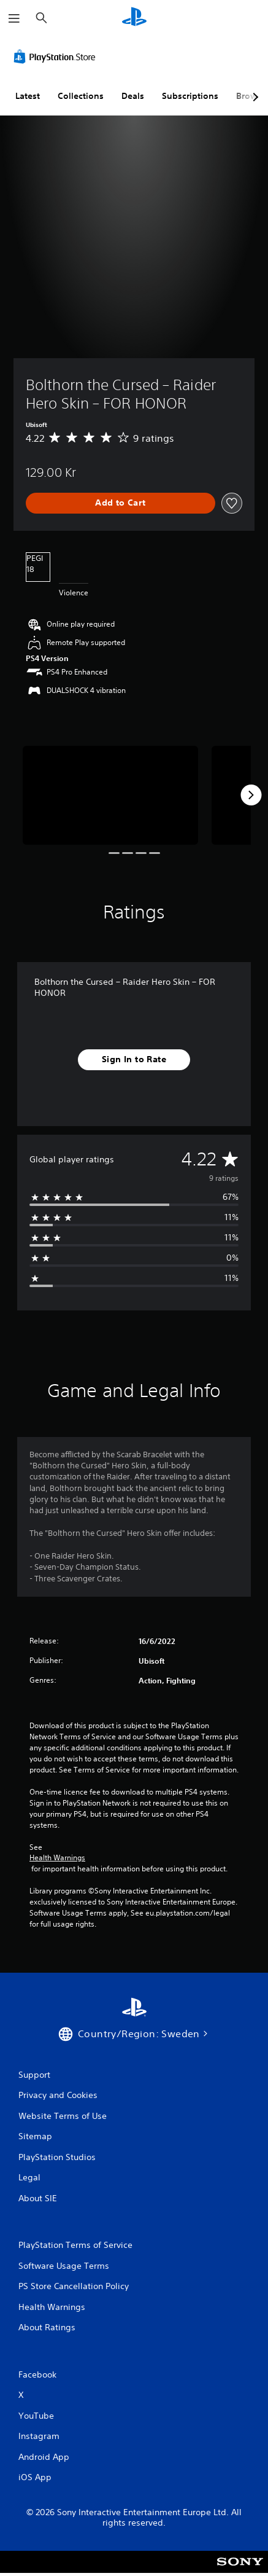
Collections (81, 95)
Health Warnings (57, 1858)
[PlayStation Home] (134, 18)
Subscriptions (190, 95)
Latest (27, 95)
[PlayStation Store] (57, 56)
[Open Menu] (14, 18)
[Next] (250, 795)
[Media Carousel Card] (110, 795)
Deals (132, 95)
